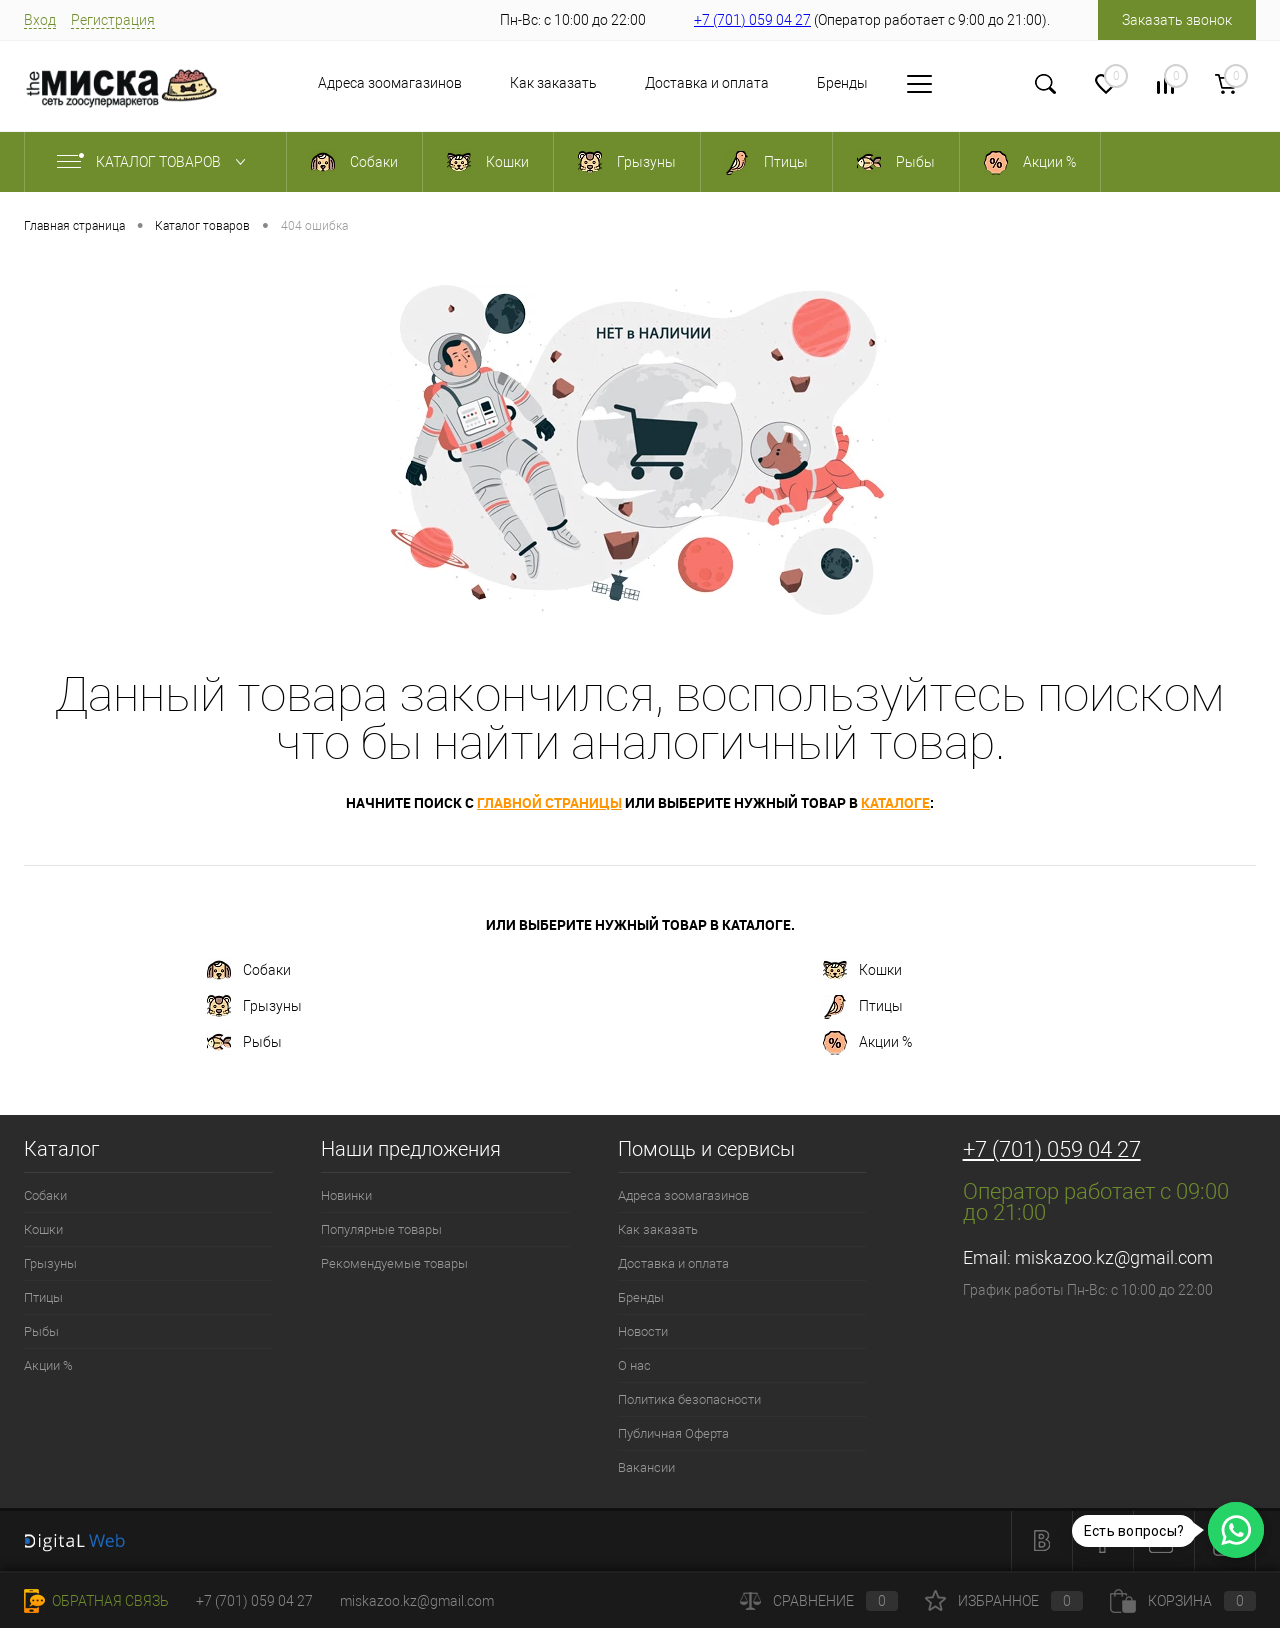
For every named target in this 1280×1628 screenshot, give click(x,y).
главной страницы (549, 802)
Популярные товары (381, 1229)
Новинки (346, 1195)
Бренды (790, 83)
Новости (892, 83)
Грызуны (254, 1007)
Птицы (863, 1007)
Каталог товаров (155, 162)
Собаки (249, 971)
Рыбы (244, 1043)
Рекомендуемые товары (394, 1263)
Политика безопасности (689, 1399)
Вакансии (646, 1467)
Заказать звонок (1177, 20)
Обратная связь (96, 1601)
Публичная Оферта (673, 1433)
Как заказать (501, 83)
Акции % (867, 1043)
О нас (634, 1365)
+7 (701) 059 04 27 (752, 20)
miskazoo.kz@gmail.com (1114, 1257)
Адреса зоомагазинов (338, 83)
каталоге (895, 802)
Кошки (862, 971)
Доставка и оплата (655, 83)
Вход (40, 20)
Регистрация (113, 20)
